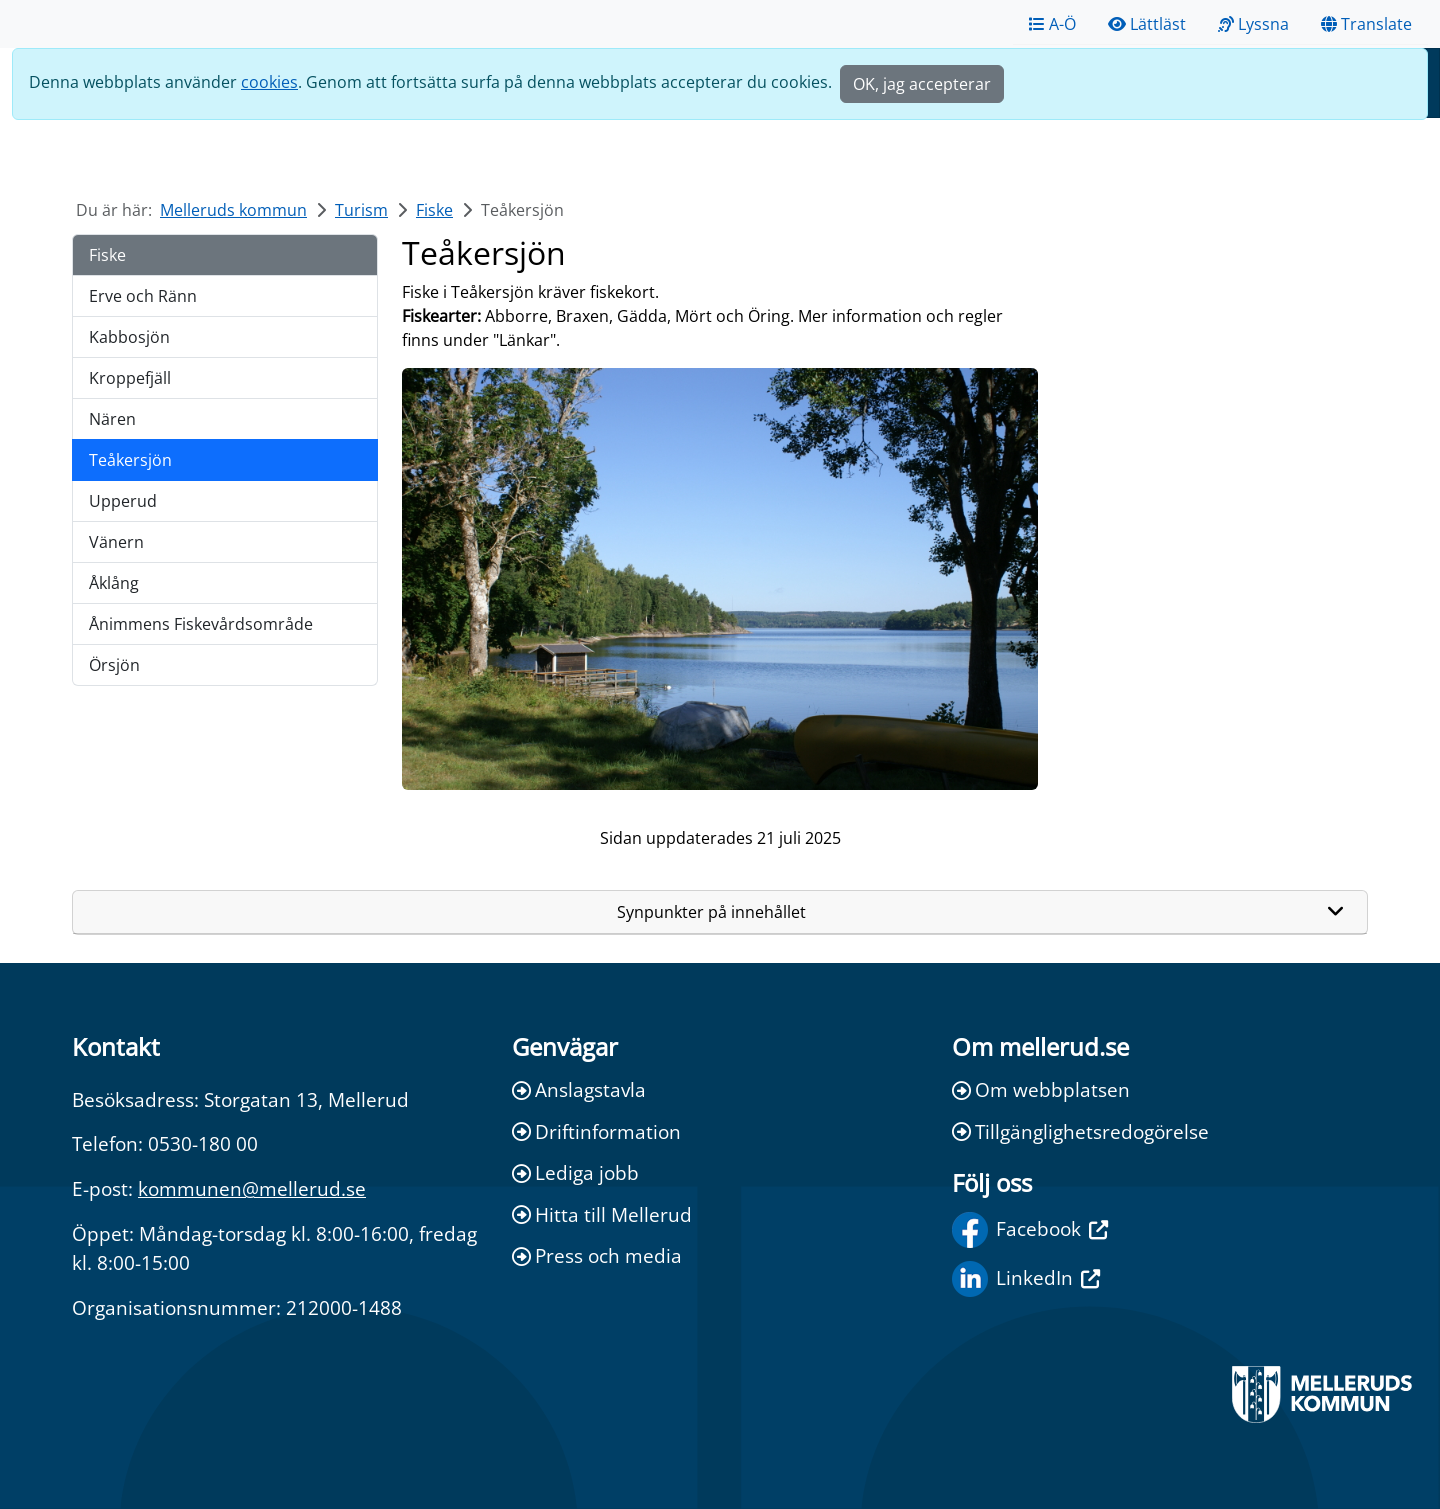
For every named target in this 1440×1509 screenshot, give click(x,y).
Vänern (116, 542)
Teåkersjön (130, 460)
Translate (1366, 24)
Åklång (114, 583)
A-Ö (1052, 24)
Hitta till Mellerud (602, 1214)
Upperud (123, 501)
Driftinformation (596, 1131)
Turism (361, 210)
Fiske (434, 210)
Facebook (1030, 1230)
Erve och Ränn (143, 296)
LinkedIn (1026, 1279)
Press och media (597, 1255)
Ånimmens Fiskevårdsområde (201, 624)
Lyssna (1253, 24)
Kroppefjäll (130, 378)
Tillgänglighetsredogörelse (1080, 1131)
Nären (112, 419)
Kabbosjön (129, 337)
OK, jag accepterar (922, 84)
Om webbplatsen (1041, 1089)
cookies (269, 82)
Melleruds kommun (233, 210)
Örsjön (114, 665)
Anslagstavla (579, 1089)
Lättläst (1147, 24)
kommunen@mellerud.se (252, 1188)
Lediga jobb (575, 1172)
